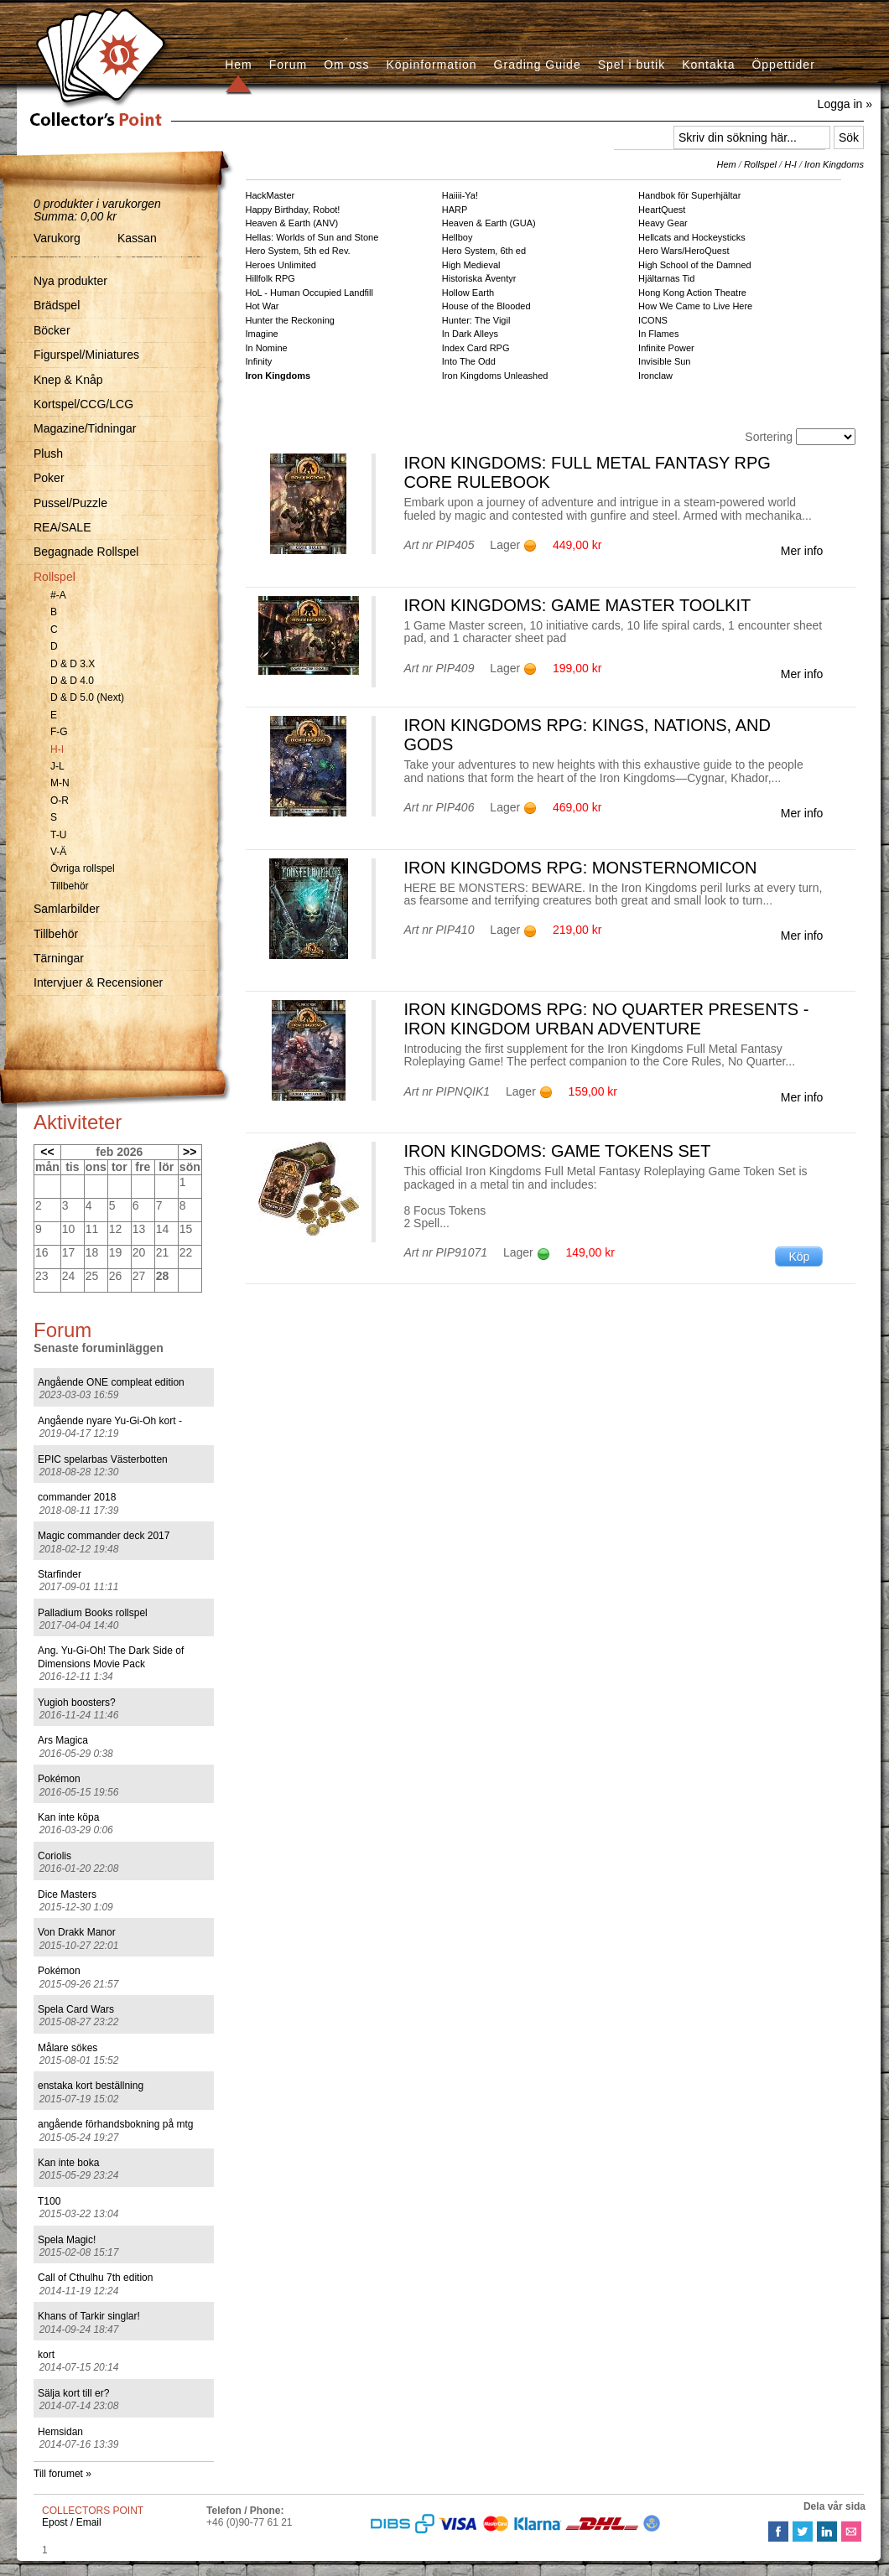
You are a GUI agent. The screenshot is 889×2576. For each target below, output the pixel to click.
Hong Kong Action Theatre (692, 293)
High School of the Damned (694, 265)
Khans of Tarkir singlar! (89, 2316)
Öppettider (782, 64)
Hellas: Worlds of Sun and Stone (312, 237)
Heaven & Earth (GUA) (489, 223)
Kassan (137, 238)
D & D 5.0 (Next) (87, 697)
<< (47, 1151)
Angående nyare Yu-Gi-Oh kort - (110, 1421)
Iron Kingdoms (834, 164)
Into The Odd (469, 361)
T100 (49, 2201)
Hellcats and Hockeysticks (692, 237)
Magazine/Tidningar (85, 428)
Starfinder (59, 1574)
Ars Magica (63, 1740)
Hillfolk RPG (270, 278)
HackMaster (270, 195)
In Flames (658, 334)
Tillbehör (69, 886)
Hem (238, 64)
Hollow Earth (468, 293)
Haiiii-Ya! (460, 195)
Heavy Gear (663, 223)
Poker (49, 478)
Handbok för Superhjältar (689, 195)
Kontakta (708, 64)
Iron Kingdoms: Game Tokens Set (556, 1151)
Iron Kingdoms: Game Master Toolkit (577, 605)
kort (46, 2355)
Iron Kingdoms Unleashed (495, 376)
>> (189, 1151)
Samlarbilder (67, 908)
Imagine (262, 334)
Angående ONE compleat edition (111, 1382)
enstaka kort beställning (90, 2085)
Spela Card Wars (76, 2009)
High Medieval (471, 265)
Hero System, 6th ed (484, 251)
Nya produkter (70, 281)
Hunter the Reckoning (290, 320)
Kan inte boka (68, 2163)
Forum (288, 64)
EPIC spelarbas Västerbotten (103, 1459)
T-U (58, 835)
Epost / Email (71, 2522)
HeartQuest (661, 210)
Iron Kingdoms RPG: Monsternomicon (579, 867)
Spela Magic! (67, 2240)
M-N (60, 783)
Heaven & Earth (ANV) (292, 223)
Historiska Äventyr (479, 278)
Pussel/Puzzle (70, 503)
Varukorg (57, 238)
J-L (57, 766)
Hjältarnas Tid (666, 278)
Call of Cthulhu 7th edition (95, 2277)
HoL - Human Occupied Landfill (309, 293)
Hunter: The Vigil (476, 320)
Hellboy (457, 237)
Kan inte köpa (68, 1817)
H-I (57, 749)
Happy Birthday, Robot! (293, 210)
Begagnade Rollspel (86, 551)
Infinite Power (666, 348)
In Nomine (267, 348)
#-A (58, 595)
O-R (59, 800)
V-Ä (58, 852)
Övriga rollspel (82, 868)
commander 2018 (77, 1497)
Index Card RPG (476, 348)
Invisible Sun (664, 361)
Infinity (259, 361)
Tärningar (59, 958)
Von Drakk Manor (77, 1932)
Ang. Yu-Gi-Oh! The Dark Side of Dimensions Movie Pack (111, 1657)
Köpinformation (431, 64)
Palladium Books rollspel (93, 1613)
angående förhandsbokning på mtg (115, 2124)
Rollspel (54, 576)
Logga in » (845, 104)
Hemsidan (60, 2432)
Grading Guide (537, 64)
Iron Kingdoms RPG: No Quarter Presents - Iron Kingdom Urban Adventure (605, 1019)
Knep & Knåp (68, 379)
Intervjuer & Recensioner (98, 982)
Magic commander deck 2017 (103, 1536)
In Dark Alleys (470, 334)
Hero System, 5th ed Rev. (298, 251)
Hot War (262, 306)
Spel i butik (631, 64)
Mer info (802, 550)
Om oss (346, 64)
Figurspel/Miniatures (86, 354)
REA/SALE (62, 527)
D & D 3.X (72, 664)
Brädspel (57, 305)
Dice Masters (67, 1894)
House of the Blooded (486, 306)
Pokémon (59, 1779)
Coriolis (54, 1856)
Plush (48, 453)
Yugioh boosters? (77, 1702)
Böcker (52, 330)
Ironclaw (655, 376)
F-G (59, 732)
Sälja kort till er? (73, 2393)
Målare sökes (67, 2048)
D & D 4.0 (72, 681)
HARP (455, 210)
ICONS (653, 320)
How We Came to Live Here (695, 306)
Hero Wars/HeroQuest (683, 251)
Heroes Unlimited (281, 265)
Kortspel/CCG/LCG (83, 404)
